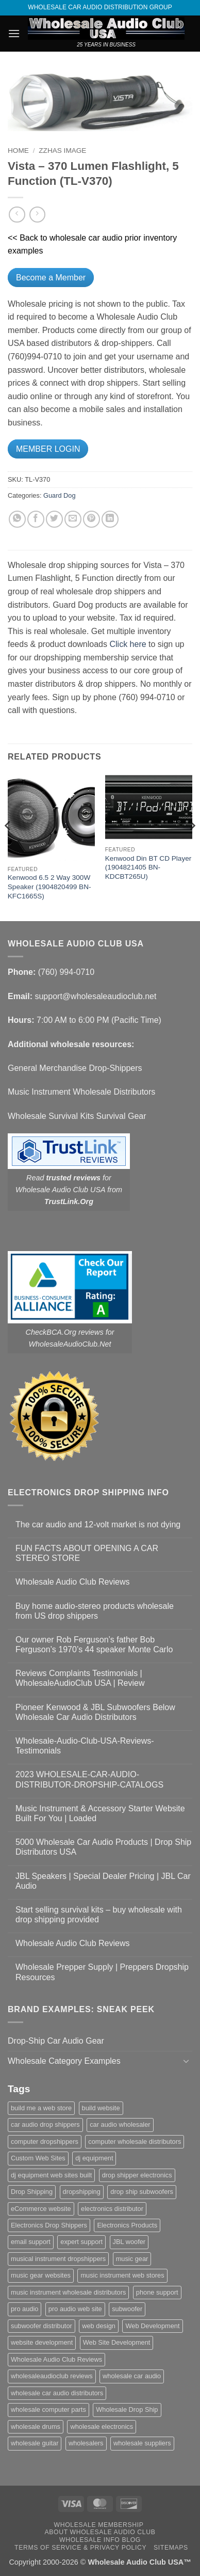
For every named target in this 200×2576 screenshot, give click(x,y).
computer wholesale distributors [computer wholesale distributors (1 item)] (134, 2141)
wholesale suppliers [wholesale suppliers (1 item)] (142, 2443)
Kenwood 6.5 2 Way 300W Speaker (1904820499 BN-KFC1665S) (49, 886)
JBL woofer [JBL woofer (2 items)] (129, 2242)
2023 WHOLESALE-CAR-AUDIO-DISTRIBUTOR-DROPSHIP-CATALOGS (89, 1779)
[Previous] (8, 846)
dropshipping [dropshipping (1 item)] (82, 2191)
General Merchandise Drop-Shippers (75, 1068)
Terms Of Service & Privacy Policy (80, 2547)
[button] (14, 33)
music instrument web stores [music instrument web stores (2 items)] (122, 2275)
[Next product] (17, 215)
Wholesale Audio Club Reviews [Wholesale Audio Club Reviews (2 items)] (56, 2359)
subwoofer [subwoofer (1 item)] (127, 2309)
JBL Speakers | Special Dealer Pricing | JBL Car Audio (103, 1881)
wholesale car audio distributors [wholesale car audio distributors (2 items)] (57, 2393)
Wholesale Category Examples (64, 2061)
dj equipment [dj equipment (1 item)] (94, 2158)
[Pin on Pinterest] (91, 519)
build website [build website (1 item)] (101, 2108)
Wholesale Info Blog (100, 2539)
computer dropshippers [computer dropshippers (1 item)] (44, 2141)
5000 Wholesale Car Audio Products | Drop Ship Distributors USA (103, 1847)
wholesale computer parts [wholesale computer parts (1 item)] (48, 2409)
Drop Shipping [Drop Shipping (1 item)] (32, 2191)
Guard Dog (59, 495)
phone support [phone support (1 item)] (157, 2292)
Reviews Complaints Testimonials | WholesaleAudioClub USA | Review (80, 1678)
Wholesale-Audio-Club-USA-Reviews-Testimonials (84, 1745)
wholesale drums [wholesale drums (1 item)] (35, 2426)
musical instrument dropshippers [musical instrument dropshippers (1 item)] (58, 2259)
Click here (127, 644)
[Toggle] (186, 2061)
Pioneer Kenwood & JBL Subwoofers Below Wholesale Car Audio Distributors (95, 1712)
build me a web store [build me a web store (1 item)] (41, 2108)
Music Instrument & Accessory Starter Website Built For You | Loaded (100, 1813)
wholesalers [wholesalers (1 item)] (86, 2443)
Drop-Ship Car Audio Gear (56, 2040)
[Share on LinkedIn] (110, 519)
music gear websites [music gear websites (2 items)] (41, 2275)
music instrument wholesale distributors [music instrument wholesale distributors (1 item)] (68, 2292)
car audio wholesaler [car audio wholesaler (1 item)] (120, 2124)
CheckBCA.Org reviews (65, 1332)
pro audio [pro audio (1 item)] (24, 2309)
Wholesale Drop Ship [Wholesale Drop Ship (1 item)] (127, 2409)
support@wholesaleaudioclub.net (95, 996)
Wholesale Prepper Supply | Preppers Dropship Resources (102, 1972)
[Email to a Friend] (72, 519)
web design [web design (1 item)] (98, 2326)
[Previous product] (37, 215)
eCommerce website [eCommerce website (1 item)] (41, 2208)
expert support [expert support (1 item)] (81, 2242)
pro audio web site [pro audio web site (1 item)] (75, 2309)
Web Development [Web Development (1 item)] (152, 2326)
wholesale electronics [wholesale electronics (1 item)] (101, 2426)
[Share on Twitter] (54, 519)
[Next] (192, 846)
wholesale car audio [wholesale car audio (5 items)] (132, 2376)
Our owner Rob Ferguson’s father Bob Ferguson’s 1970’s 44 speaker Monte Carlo (94, 1644)
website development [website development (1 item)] (42, 2342)
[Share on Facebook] (35, 519)
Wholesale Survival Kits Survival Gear (77, 1116)
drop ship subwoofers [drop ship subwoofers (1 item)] (141, 2191)
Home (18, 150)
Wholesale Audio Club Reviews (72, 1581)
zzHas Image (62, 150)
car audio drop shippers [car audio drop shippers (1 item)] (45, 2124)
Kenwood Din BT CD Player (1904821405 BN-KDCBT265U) (148, 867)
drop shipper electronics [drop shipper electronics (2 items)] (137, 2175)
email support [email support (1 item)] (31, 2242)
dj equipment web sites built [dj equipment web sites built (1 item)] (51, 2175)
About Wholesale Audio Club (100, 2532)
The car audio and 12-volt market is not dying (97, 1524)
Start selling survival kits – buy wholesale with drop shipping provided (98, 1914)
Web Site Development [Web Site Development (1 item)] (117, 2342)
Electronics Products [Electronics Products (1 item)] (127, 2225)
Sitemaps (171, 2547)
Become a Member (51, 277)
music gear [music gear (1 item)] (132, 2259)
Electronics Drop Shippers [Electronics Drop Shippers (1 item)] (49, 2225)
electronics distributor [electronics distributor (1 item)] (112, 2208)
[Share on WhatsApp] (17, 519)
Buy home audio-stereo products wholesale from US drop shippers (94, 1611)
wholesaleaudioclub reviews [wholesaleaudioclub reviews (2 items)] (52, 2376)
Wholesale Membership (99, 2524)
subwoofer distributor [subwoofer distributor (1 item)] (41, 2326)
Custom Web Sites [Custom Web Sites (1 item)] (38, 2158)
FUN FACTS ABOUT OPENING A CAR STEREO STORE (86, 1553)
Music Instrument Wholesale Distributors (81, 1091)
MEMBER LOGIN (48, 449)
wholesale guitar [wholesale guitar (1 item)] (34, 2443)
